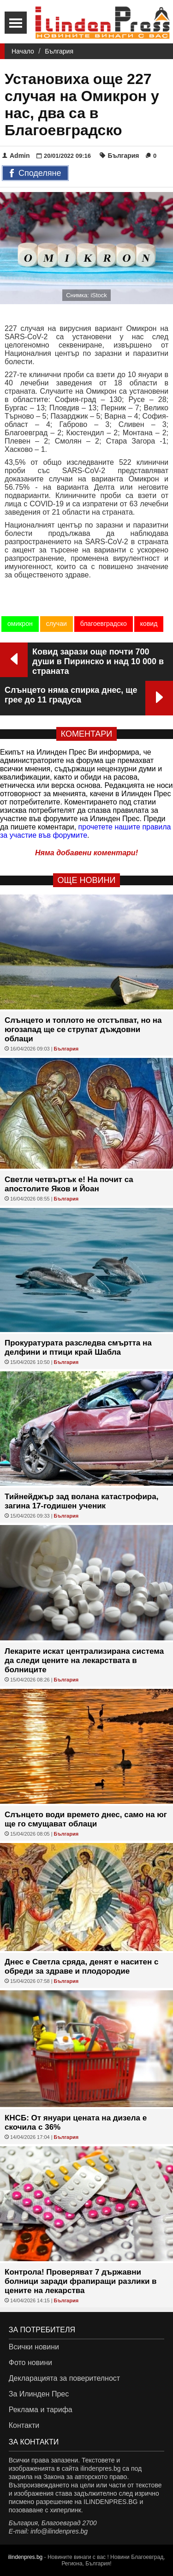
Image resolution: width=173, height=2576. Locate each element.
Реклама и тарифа (40, 2410)
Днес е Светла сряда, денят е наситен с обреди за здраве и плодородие (82, 1967)
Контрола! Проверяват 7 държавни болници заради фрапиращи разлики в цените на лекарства (81, 2281)
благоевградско (103, 623)
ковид (149, 623)
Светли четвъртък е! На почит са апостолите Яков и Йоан (69, 1184)
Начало (23, 51)
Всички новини (34, 2347)
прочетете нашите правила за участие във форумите (85, 831)
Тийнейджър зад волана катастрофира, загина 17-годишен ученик (81, 1501)
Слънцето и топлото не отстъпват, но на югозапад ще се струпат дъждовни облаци (83, 1029)
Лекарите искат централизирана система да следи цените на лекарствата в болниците (84, 1660)
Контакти (24, 2425)
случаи (56, 623)
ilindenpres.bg (25, 2557)
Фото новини (30, 2362)
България (59, 51)
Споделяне (35, 173)
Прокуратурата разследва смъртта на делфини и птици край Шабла (78, 1348)
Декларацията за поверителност (64, 2378)
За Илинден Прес (39, 2394)
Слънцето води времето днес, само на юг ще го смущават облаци (86, 1819)
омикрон (20, 623)
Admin (16, 155)
